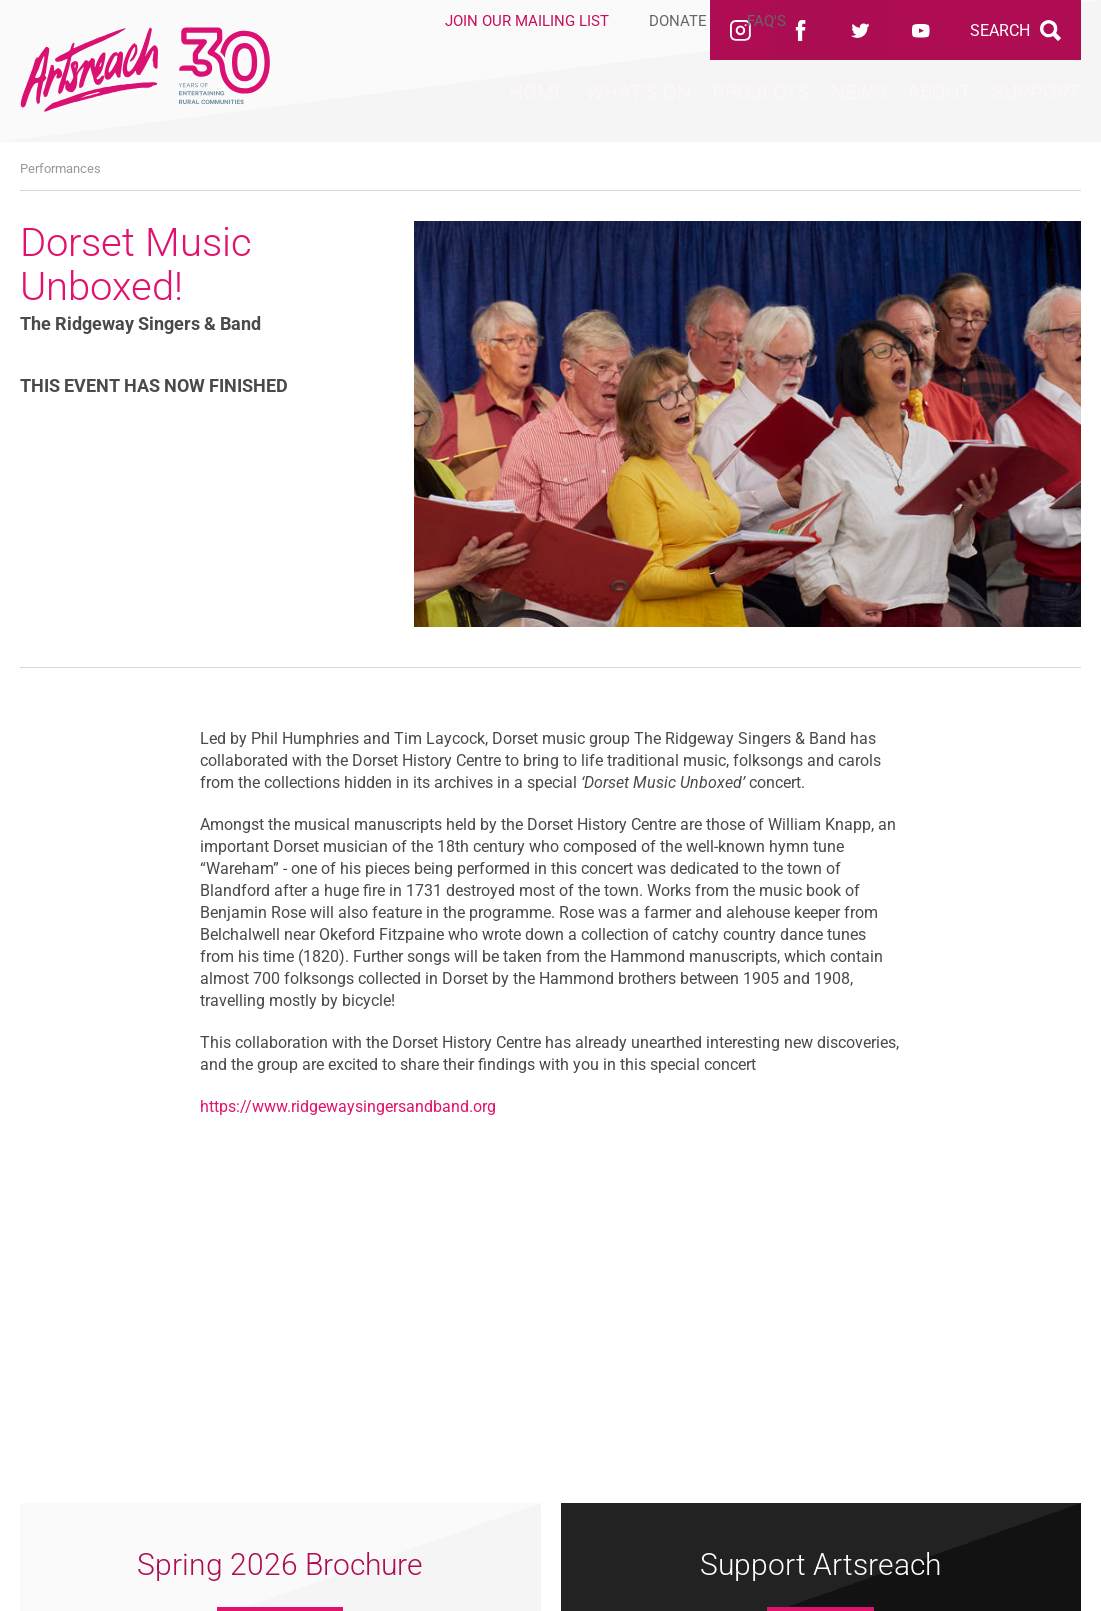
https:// (226, 1106)
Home (333, 110)
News (769, 110)
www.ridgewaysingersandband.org (374, 1106)
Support (1018, 110)
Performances (60, 168)
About (885, 110)
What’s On (472, 110)
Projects (634, 110)
